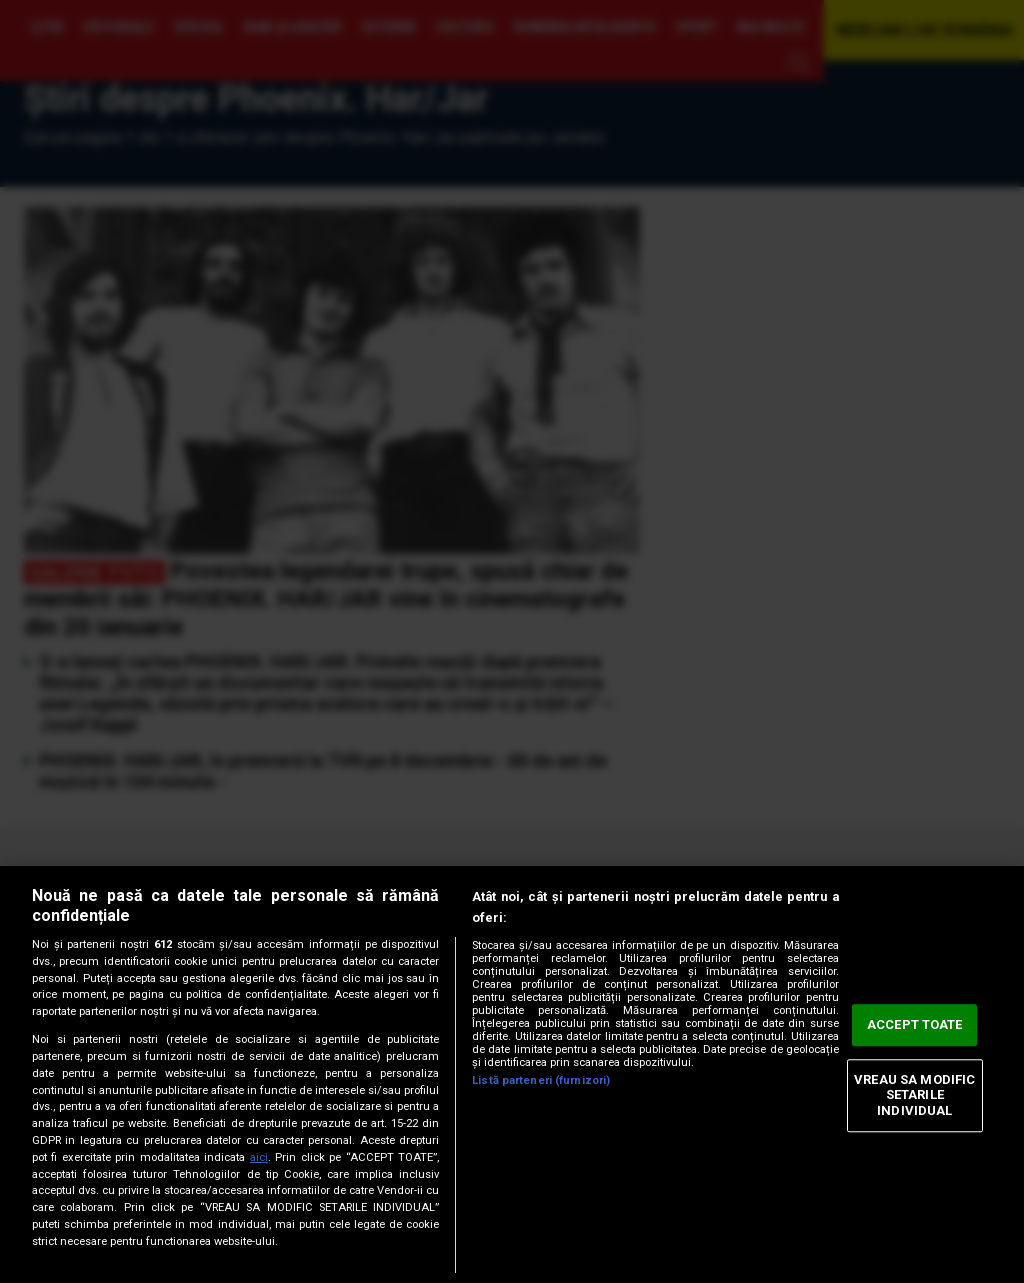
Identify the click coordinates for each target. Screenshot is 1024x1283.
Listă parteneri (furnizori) (541, 1080)
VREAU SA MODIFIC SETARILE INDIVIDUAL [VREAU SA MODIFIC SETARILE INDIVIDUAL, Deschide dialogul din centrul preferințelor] (914, 1095)
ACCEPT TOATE (915, 1025)
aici (259, 1157)
